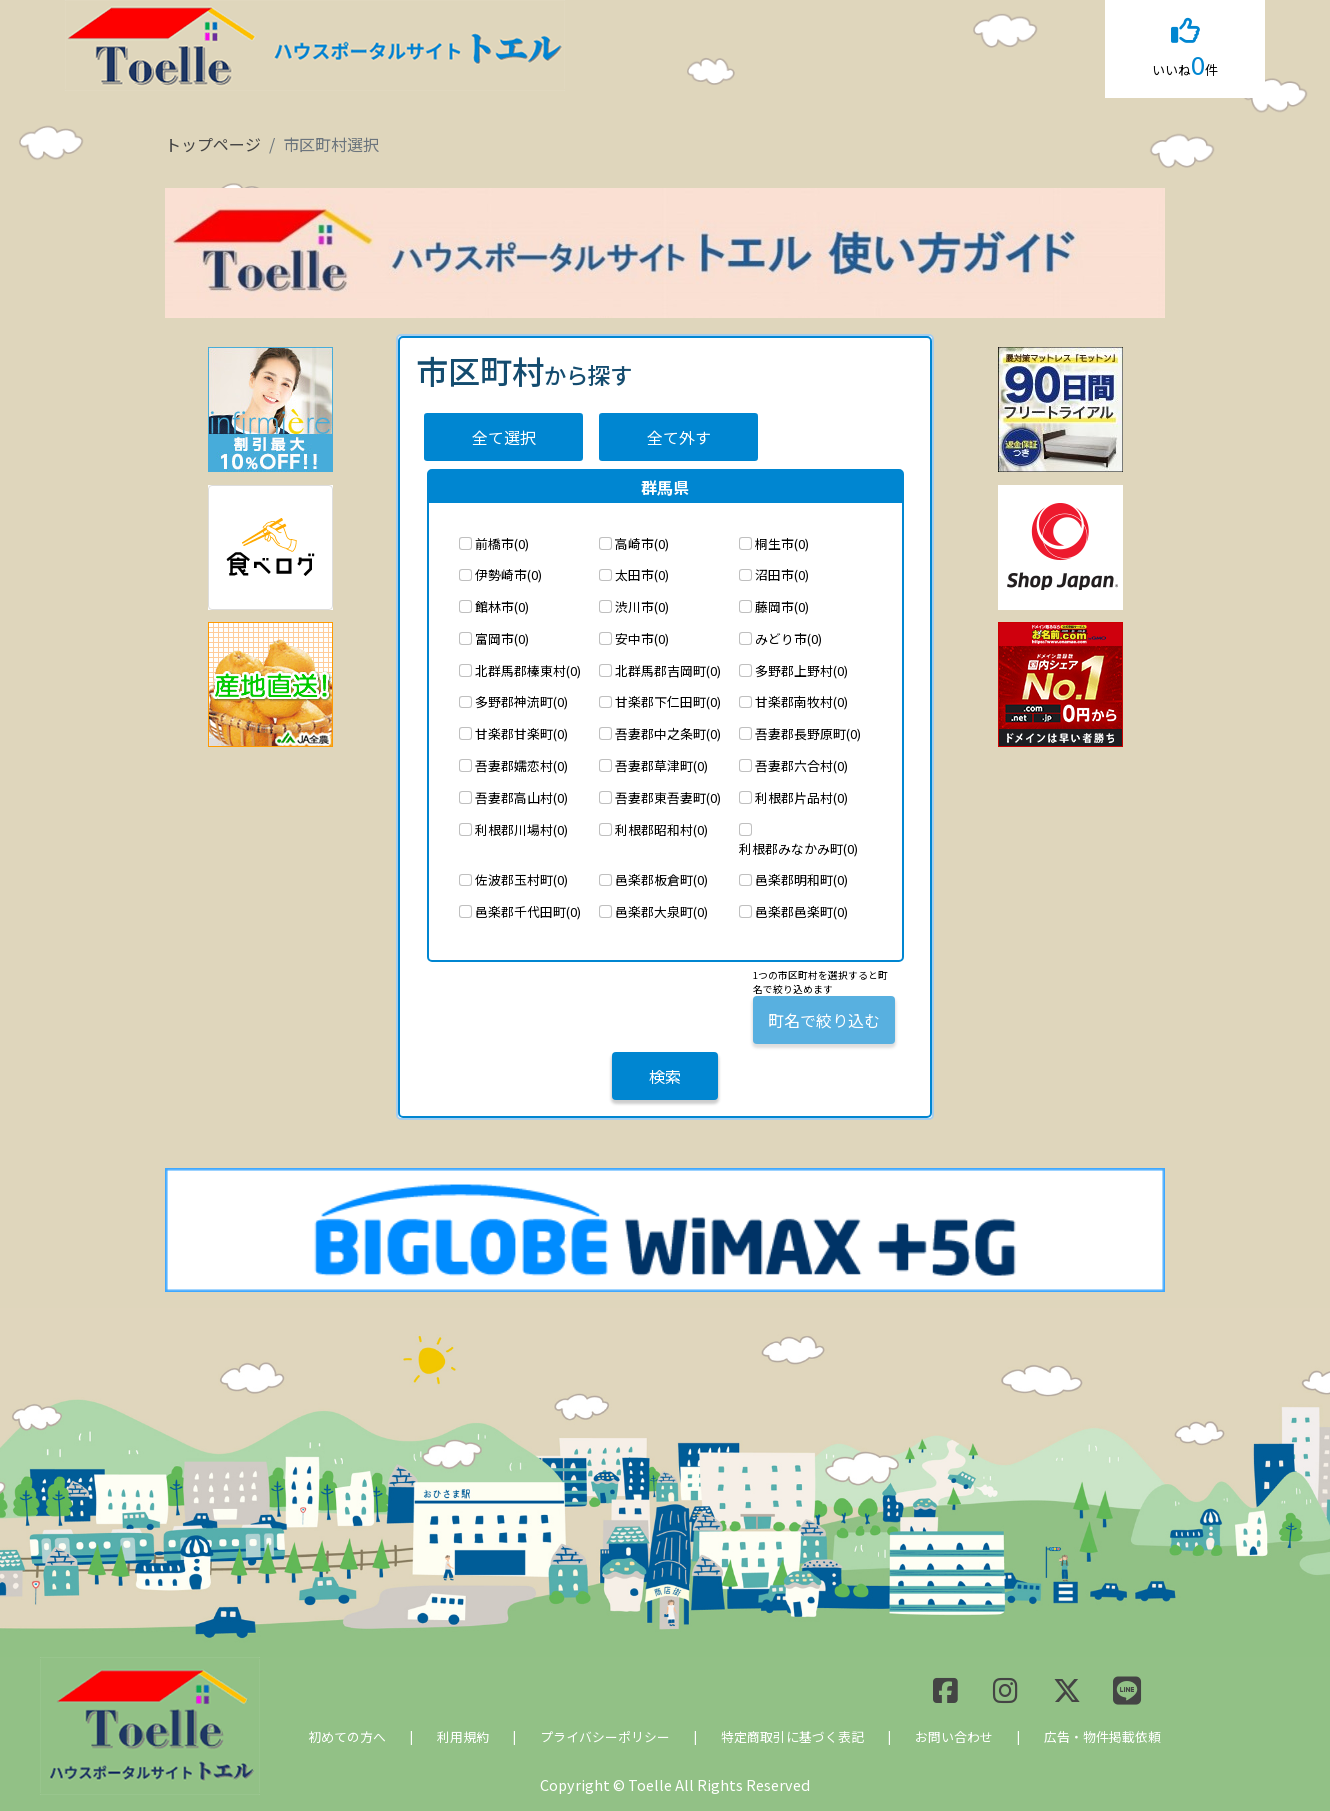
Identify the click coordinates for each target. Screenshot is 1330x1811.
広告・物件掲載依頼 (1102, 1736)
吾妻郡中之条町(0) (668, 733)
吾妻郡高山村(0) (521, 797)
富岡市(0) (502, 638)
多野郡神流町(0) (521, 701)
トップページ (213, 144)
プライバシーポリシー (605, 1736)
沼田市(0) (782, 574)
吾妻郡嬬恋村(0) (521, 765)
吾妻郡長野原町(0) (808, 733)
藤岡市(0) (782, 606)
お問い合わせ (954, 1736)
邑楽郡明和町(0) (801, 879)
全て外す (679, 437)
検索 (665, 1076)
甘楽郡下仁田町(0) (668, 701)
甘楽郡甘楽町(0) (521, 733)
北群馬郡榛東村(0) (528, 670)
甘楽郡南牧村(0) (801, 701)
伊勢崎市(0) (508, 574)
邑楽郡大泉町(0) (661, 911)
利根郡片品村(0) (801, 797)
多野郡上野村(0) (801, 670)
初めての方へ (347, 1736)
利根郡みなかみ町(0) (798, 848)
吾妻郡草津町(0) (661, 765)
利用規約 (463, 1736)
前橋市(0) (502, 543)
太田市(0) (642, 574)
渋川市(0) (642, 606)
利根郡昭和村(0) (661, 829)
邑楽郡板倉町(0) (661, 879)
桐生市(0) (782, 543)
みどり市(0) (788, 638)
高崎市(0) (642, 543)
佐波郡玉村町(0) (521, 879)
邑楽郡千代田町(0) (528, 911)
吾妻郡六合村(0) (801, 765)
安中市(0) (642, 638)
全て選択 (504, 437)
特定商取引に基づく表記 (792, 1736)
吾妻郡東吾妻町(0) (668, 797)
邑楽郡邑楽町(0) (801, 911)
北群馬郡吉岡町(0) (668, 670)
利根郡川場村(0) (521, 829)
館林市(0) (502, 606)
